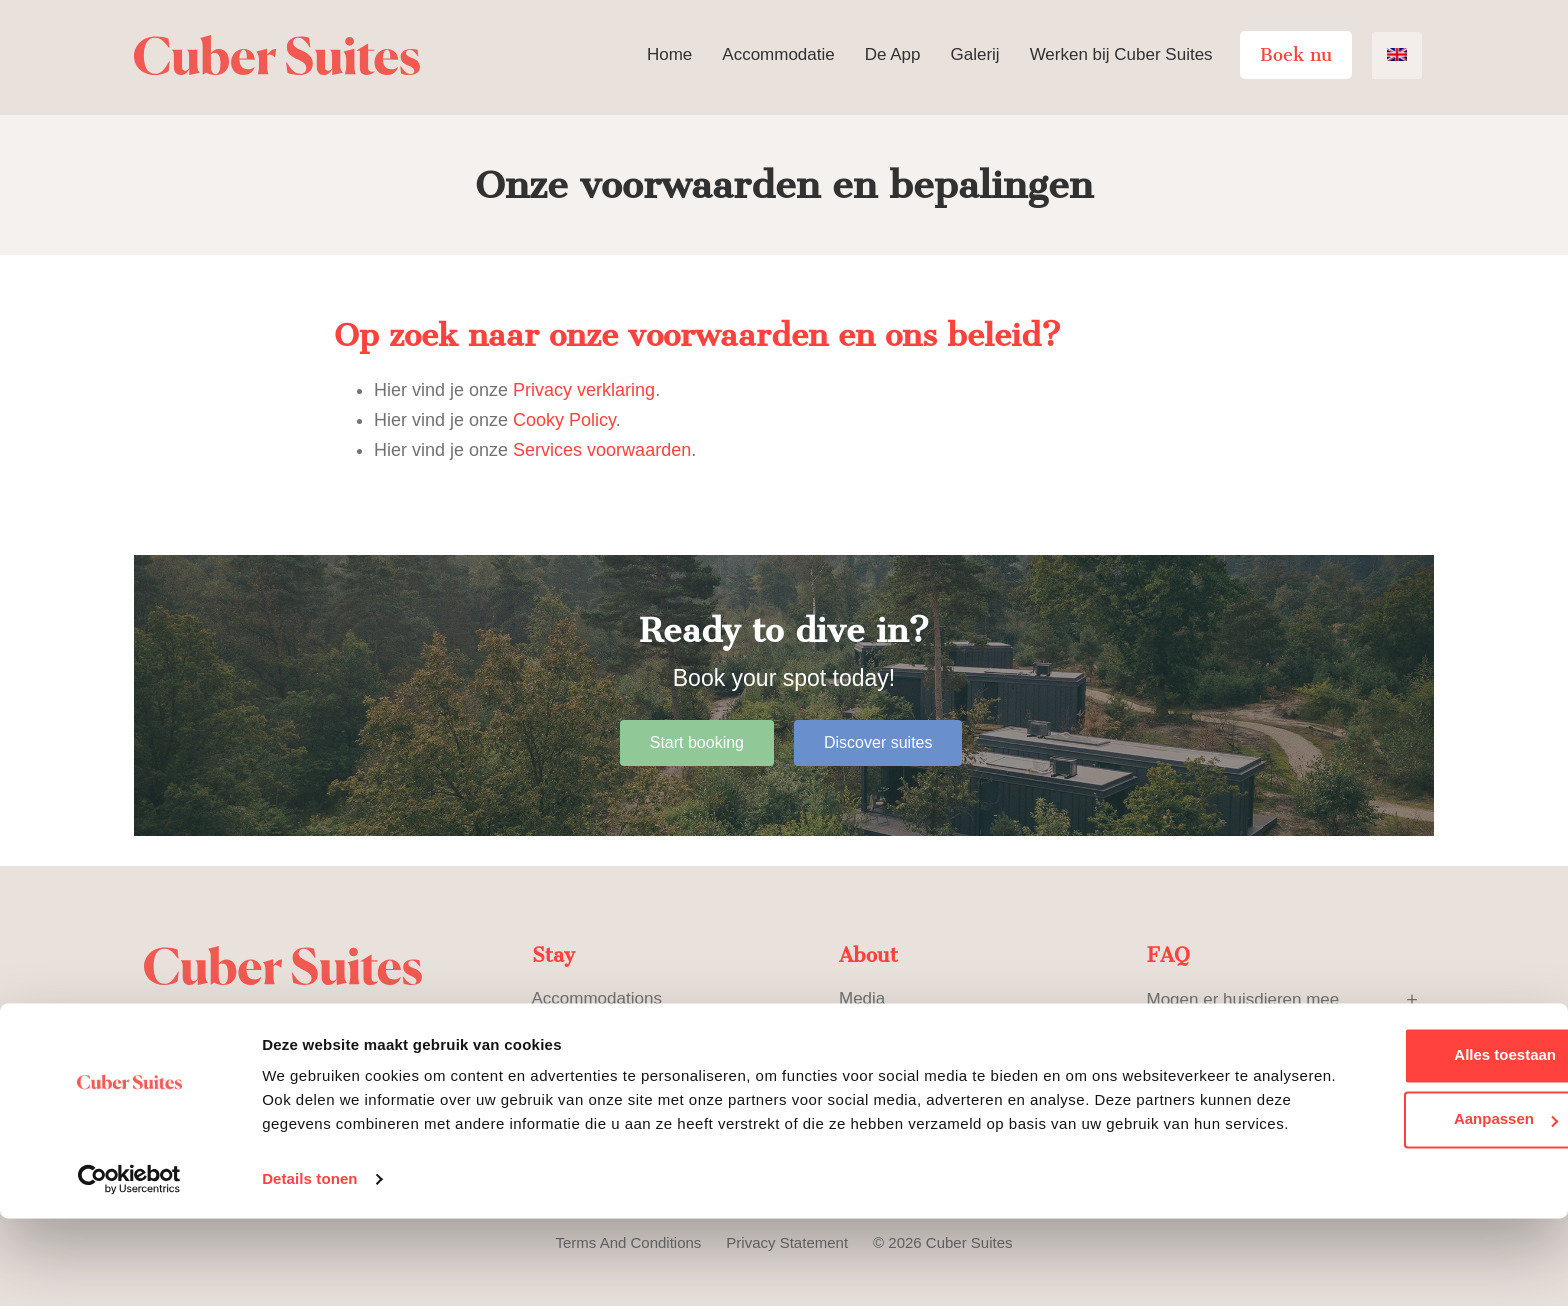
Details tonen (309, 1266)
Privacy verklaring (584, 390)
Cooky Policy (564, 420)
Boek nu (1296, 55)
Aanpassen (1402, 1182)
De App (893, 54)
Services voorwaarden (602, 450)
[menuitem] (1397, 55)
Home (669, 54)
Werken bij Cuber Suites (1121, 54)
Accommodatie (778, 54)
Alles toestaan (1401, 1118)
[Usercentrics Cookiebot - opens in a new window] (129, 1267)
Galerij (975, 54)
